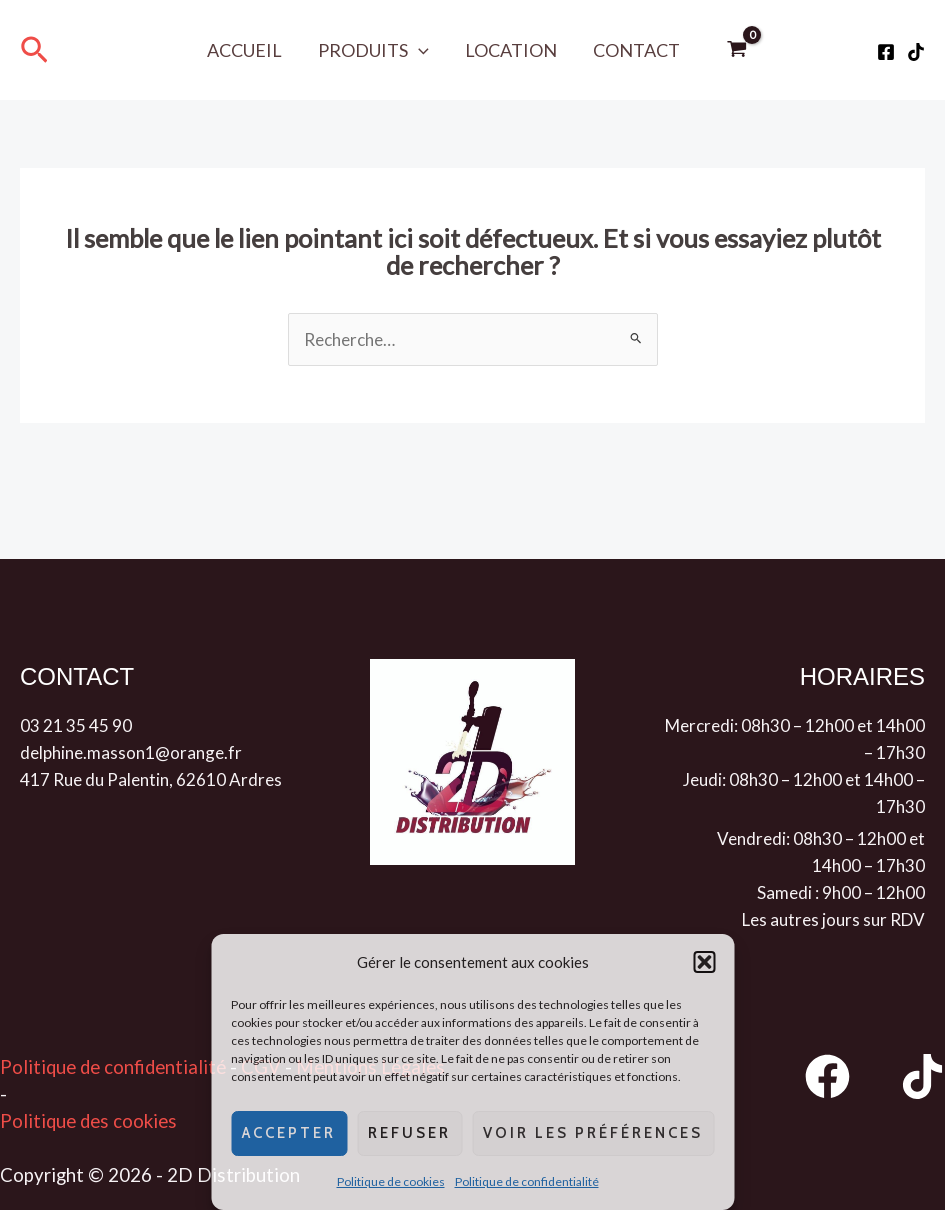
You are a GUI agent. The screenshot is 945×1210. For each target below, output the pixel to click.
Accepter (289, 1133)
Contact (636, 50)
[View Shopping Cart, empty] (737, 50)
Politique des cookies (88, 1121)
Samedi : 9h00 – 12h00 (841, 892)
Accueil (244, 50)
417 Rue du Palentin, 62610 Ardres (151, 779)
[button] (704, 962)
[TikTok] (922, 1076)
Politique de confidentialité (527, 1181)
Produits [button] (373, 50)
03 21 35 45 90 (76, 725)
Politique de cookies (391, 1181)
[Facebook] (886, 52)
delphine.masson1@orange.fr (131, 752)
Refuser (409, 1133)
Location (511, 50)
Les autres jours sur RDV (833, 919)
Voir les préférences (593, 1133)
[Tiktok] (916, 52)
